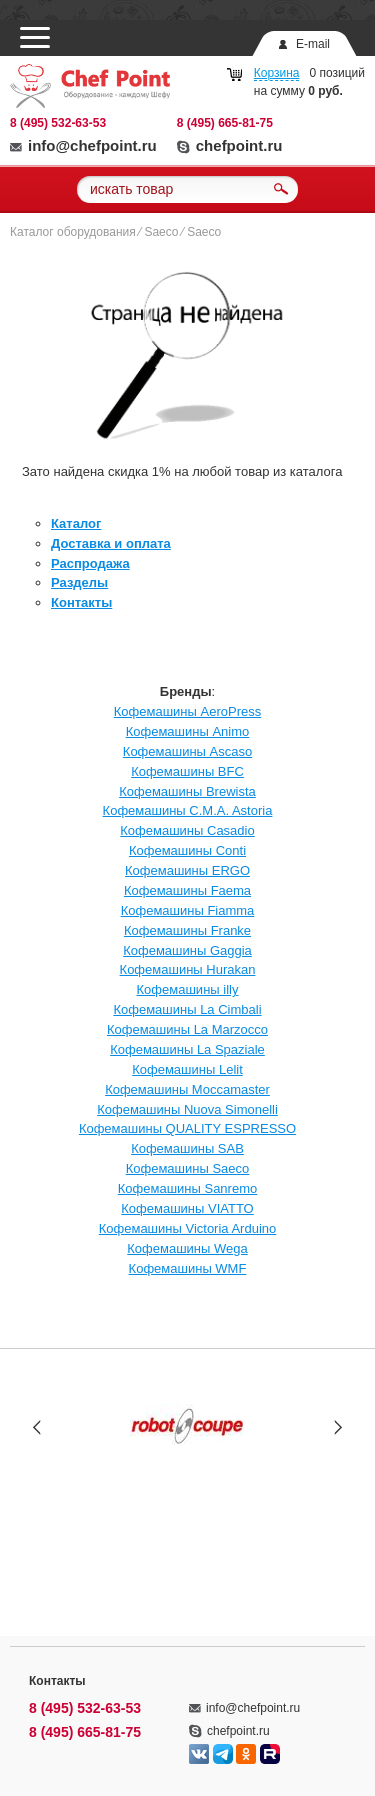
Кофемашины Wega (187, 1248)
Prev (37, 1426)
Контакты (81, 602)
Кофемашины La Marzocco (187, 1029)
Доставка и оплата (111, 543)
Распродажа (90, 563)
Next (337, 1426)
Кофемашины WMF (188, 1268)
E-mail (313, 44)
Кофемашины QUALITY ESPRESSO (187, 1128)
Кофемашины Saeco (188, 1168)
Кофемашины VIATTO (187, 1208)
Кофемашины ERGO (187, 870)
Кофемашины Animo (188, 731)
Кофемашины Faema (187, 890)
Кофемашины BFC (187, 771)
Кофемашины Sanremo (187, 1188)
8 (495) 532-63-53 (58, 123)
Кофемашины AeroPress (187, 711)
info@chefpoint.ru (83, 145)
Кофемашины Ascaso (187, 751)
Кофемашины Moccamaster (187, 1089)
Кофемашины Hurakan (188, 969)
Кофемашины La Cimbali (187, 1009)
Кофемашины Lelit (187, 1069)
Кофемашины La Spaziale (187, 1049)
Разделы (79, 582)
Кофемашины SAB (187, 1148)
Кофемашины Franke (187, 930)
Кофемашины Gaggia (187, 950)
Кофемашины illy (188, 989)
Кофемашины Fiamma (188, 910)
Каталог (76, 523)
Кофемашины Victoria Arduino (188, 1228)
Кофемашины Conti (187, 850)
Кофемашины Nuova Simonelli (187, 1109)
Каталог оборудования (73, 232)
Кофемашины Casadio (187, 830)
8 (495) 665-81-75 (225, 123)
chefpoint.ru (230, 145)
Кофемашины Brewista (187, 791)
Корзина (277, 73)
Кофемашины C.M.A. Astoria (188, 810)
